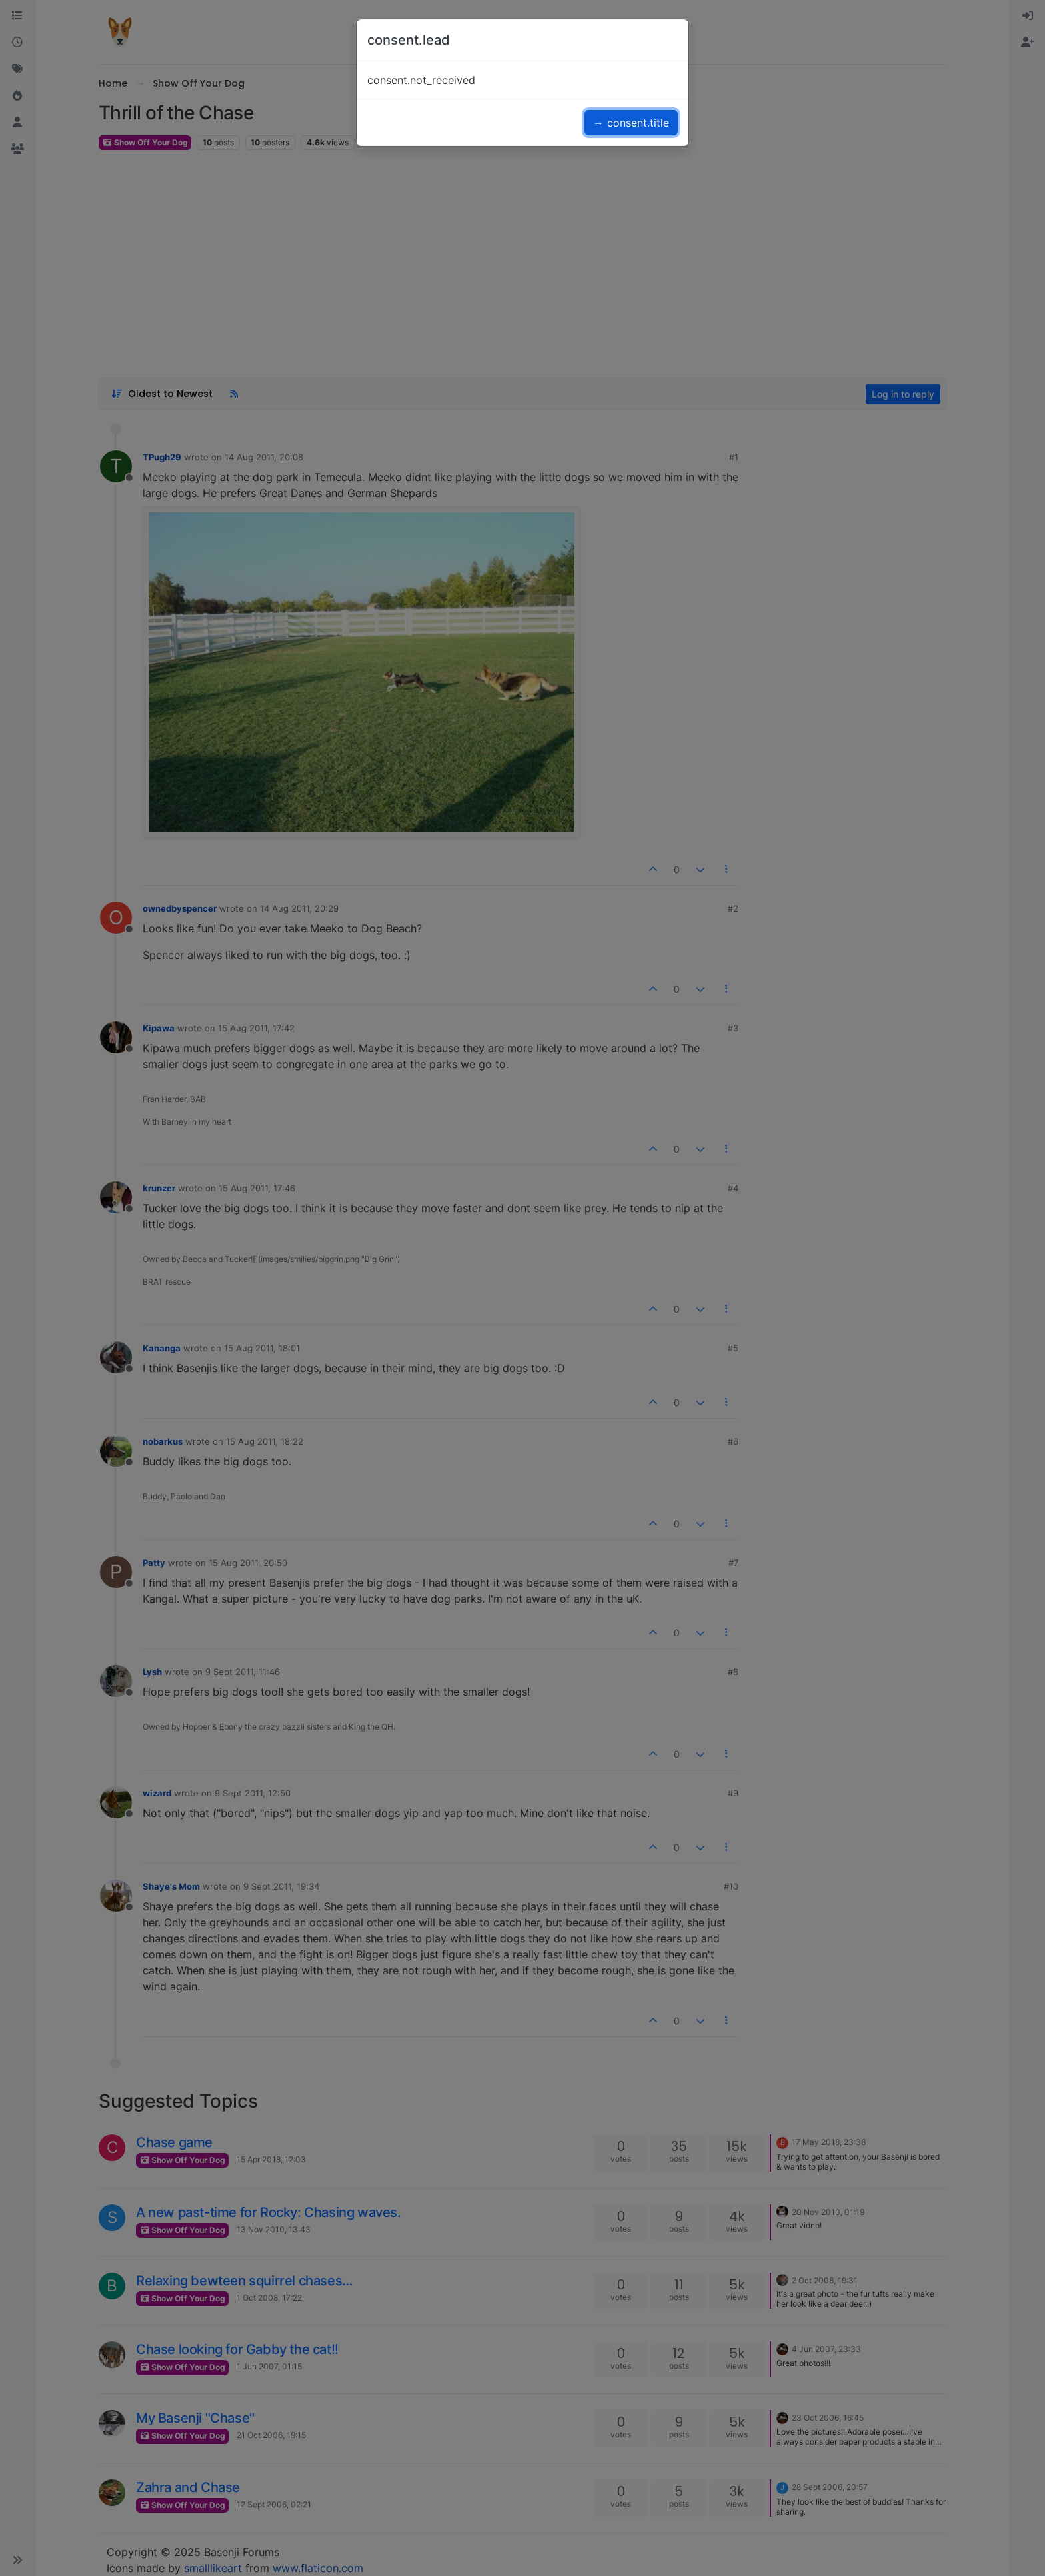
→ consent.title (631, 122)
